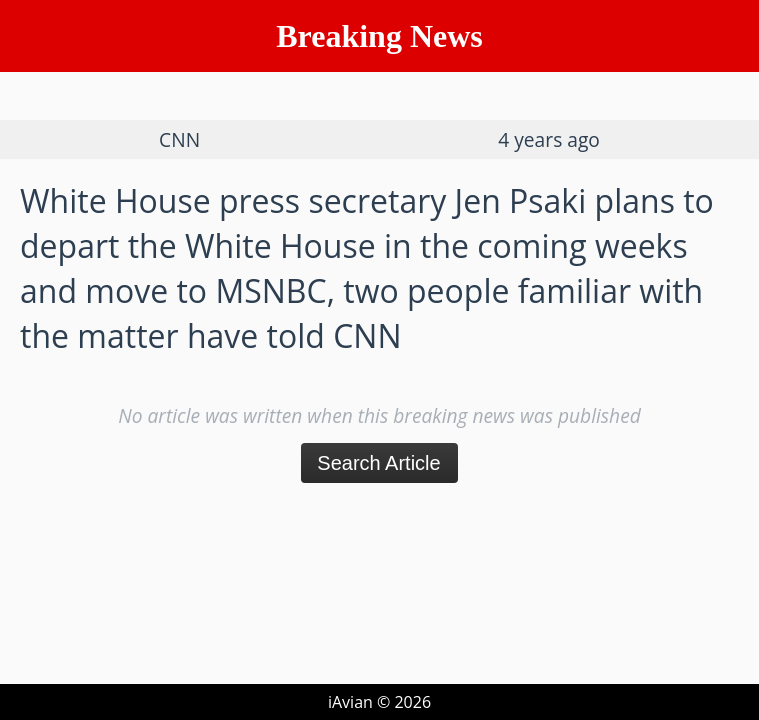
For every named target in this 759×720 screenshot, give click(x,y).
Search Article (378, 463)
